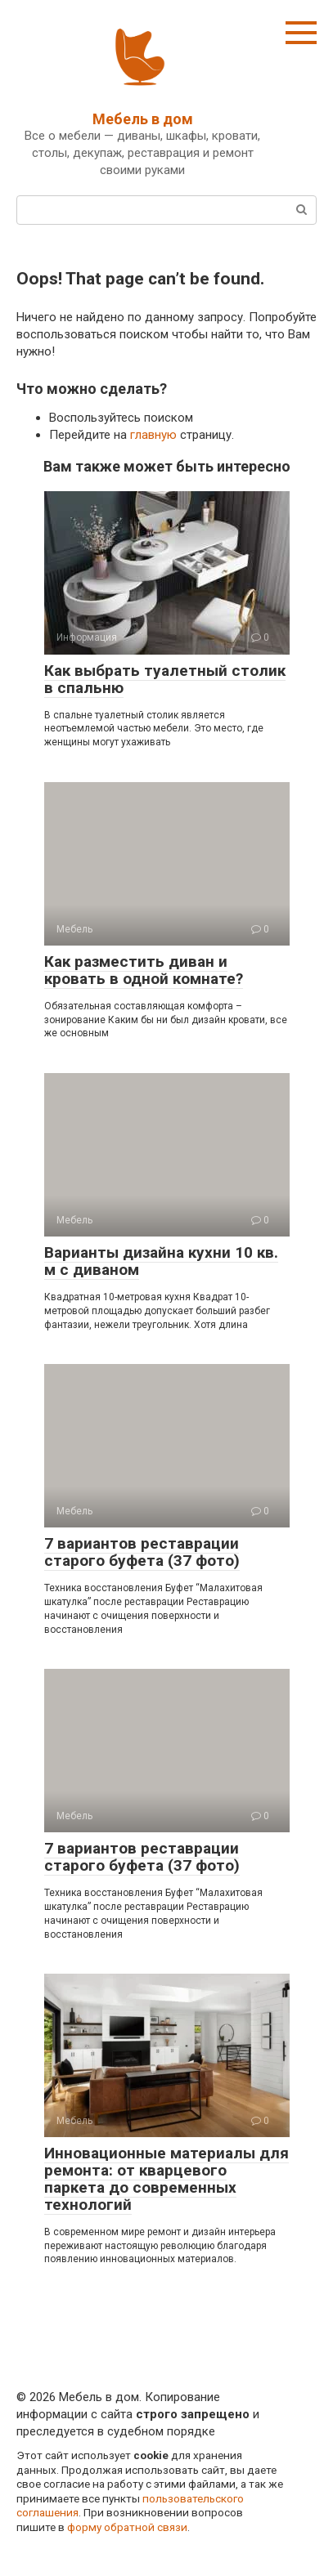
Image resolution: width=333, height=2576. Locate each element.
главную (153, 434)
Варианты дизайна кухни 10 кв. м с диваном (161, 1261)
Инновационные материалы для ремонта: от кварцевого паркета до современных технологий (166, 2179)
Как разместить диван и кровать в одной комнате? (143, 970)
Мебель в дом (142, 118)
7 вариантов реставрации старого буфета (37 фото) (142, 1552)
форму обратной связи (127, 2527)
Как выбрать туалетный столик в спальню (165, 679)
